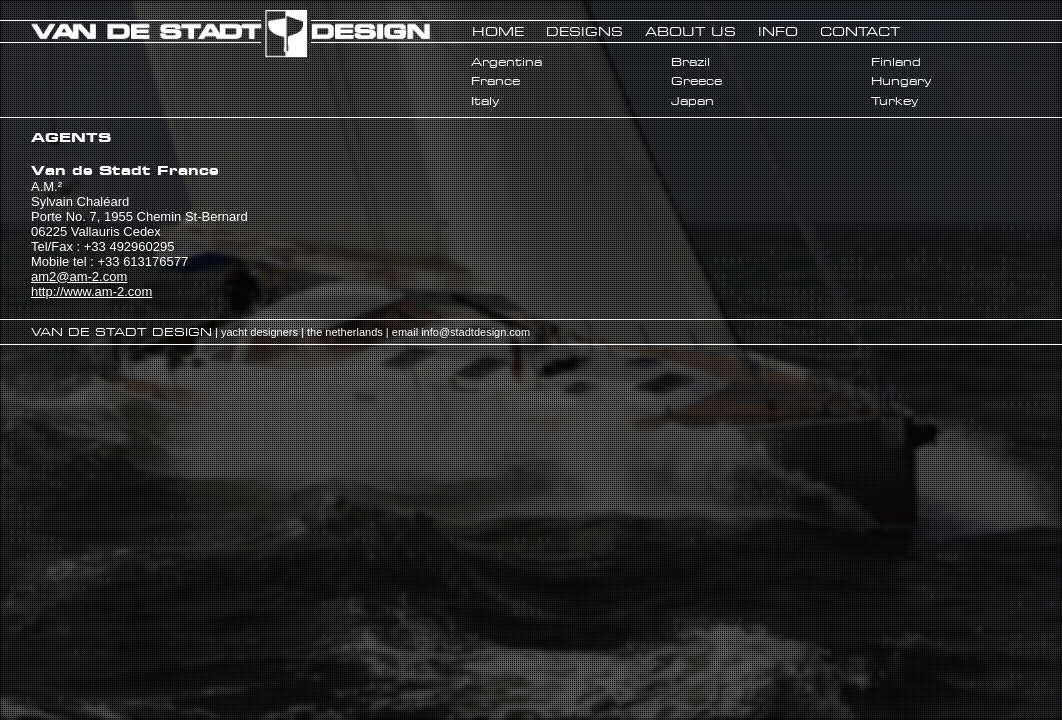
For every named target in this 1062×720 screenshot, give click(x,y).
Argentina (506, 62)
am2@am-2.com (79, 276)
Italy (485, 101)
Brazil (690, 62)
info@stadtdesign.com (475, 332)
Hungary (901, 81)
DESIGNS (584, 31)
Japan (692, 101)
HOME (498, 31)
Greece (696, 81)
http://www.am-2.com (91, 291)
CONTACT (860, 31)
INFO (778, 31)
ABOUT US (690, 31)
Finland (896, 62)
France (495, 81)
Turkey (894, 101)
